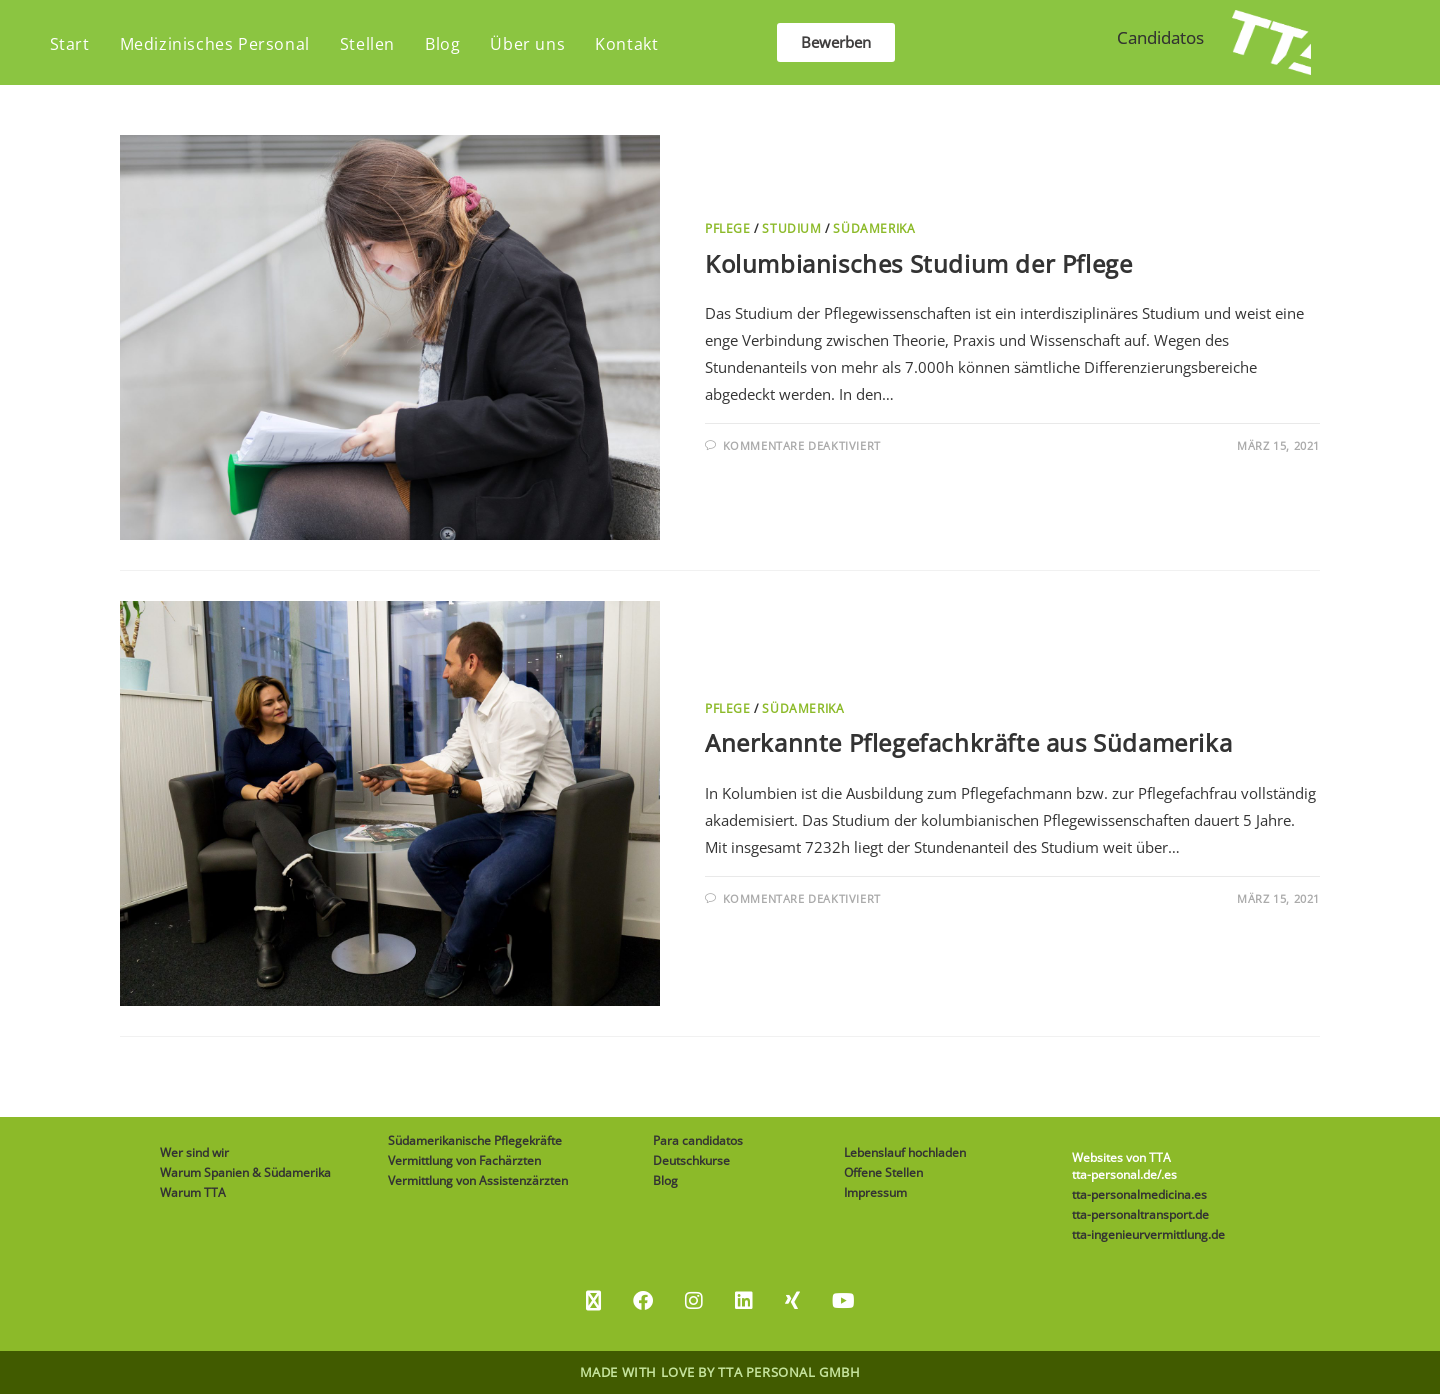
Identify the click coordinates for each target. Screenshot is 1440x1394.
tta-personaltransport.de (1140, 1214)
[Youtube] (843, 1301)
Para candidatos (698, 1140)
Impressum (875, 1192)
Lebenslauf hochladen (905, 1152)
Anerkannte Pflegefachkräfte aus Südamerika (968, 742)
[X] (593, 1301)
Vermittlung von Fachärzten (464, 1160)
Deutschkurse (691, 1160)
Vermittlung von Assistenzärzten (478, 1180)
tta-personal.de (1114, 1174)
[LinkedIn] (744, 1301)
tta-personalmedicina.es (1139, 1194)
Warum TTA (193, 1192)
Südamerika (874, 228)
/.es (1167, 1174)
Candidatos (1160, 37)
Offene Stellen (883, 1172)
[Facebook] (643, 1301)
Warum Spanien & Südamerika (245, 1172)
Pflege (728, 228)
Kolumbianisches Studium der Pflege (918, 263)
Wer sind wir (194, 1152)
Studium (791, 228)
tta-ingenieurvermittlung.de (1148, 1234)
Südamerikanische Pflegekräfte (475, 1140)
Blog (665, 1180)
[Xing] (792, 1301)
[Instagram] (694, 1301)
